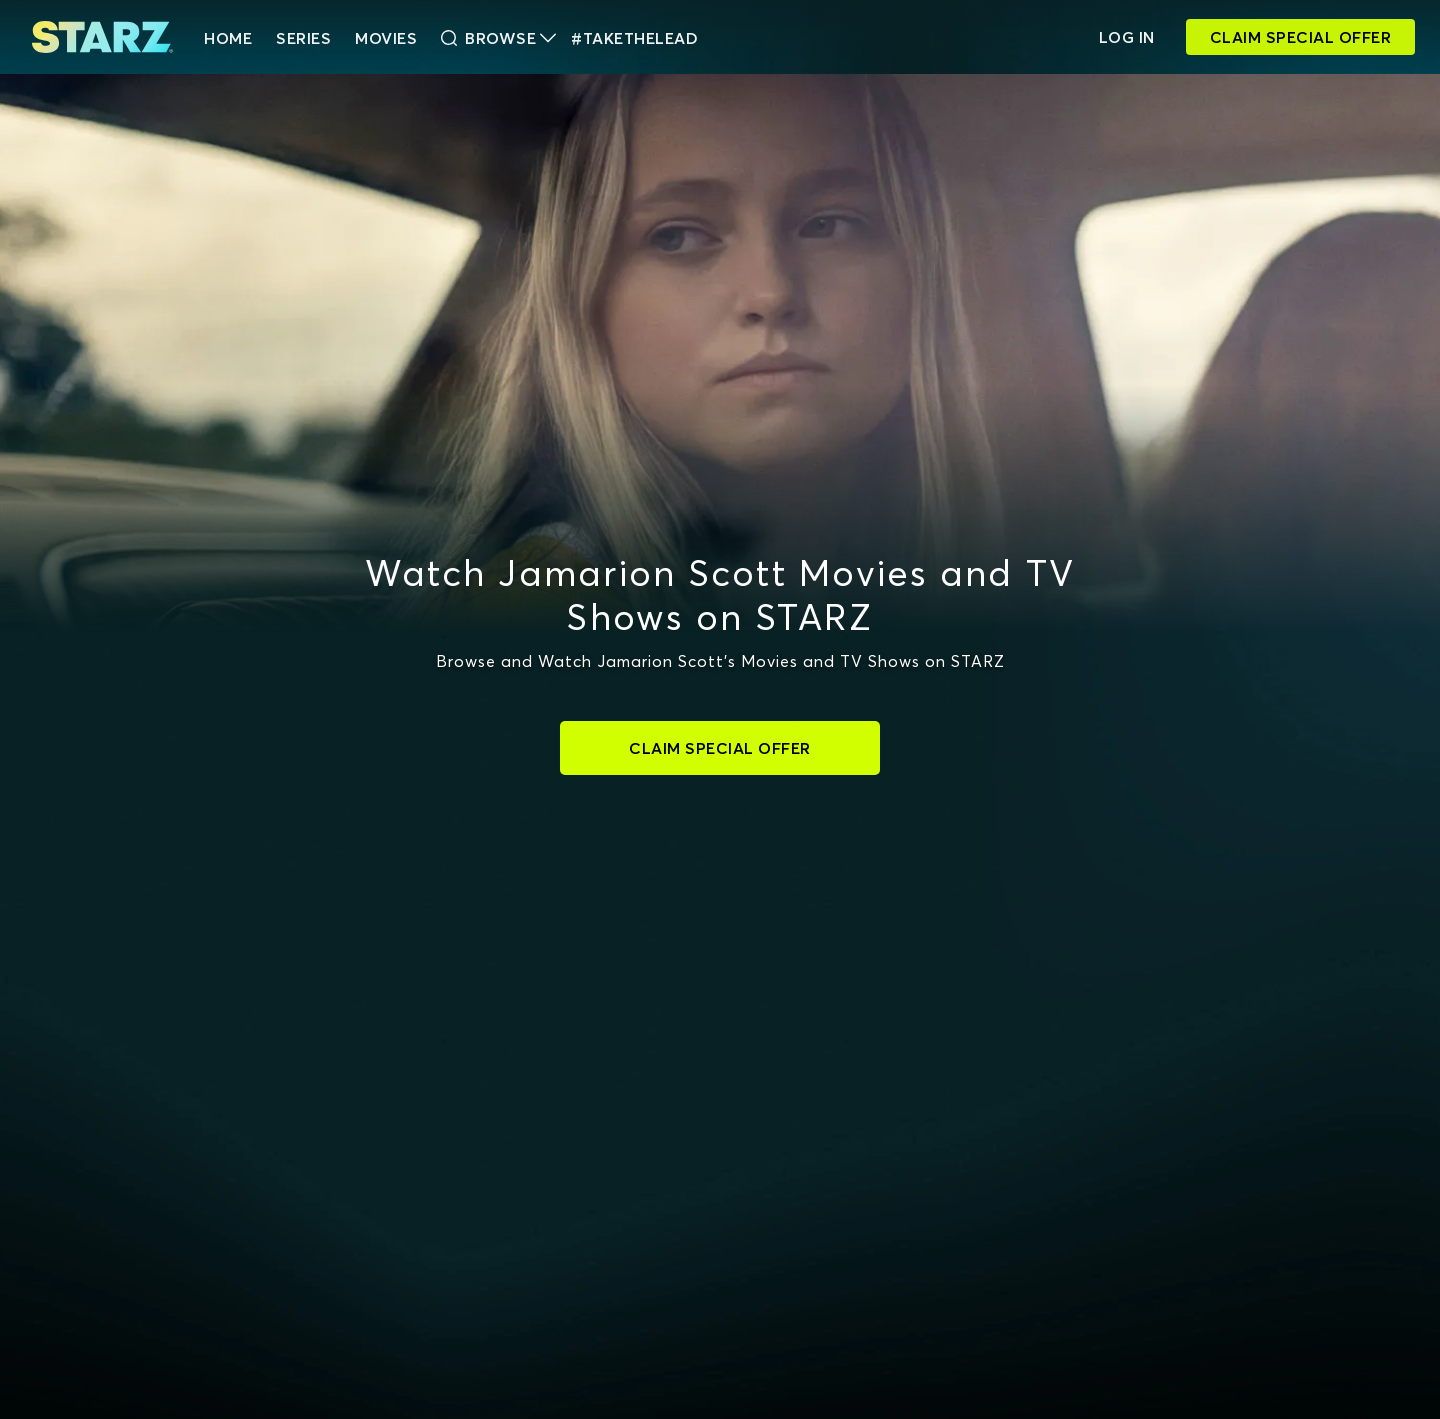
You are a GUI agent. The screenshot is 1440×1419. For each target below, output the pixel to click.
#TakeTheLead (634, 38)
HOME (228, 38)
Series (303, 38)
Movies (386, 38)
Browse (498, 38)
